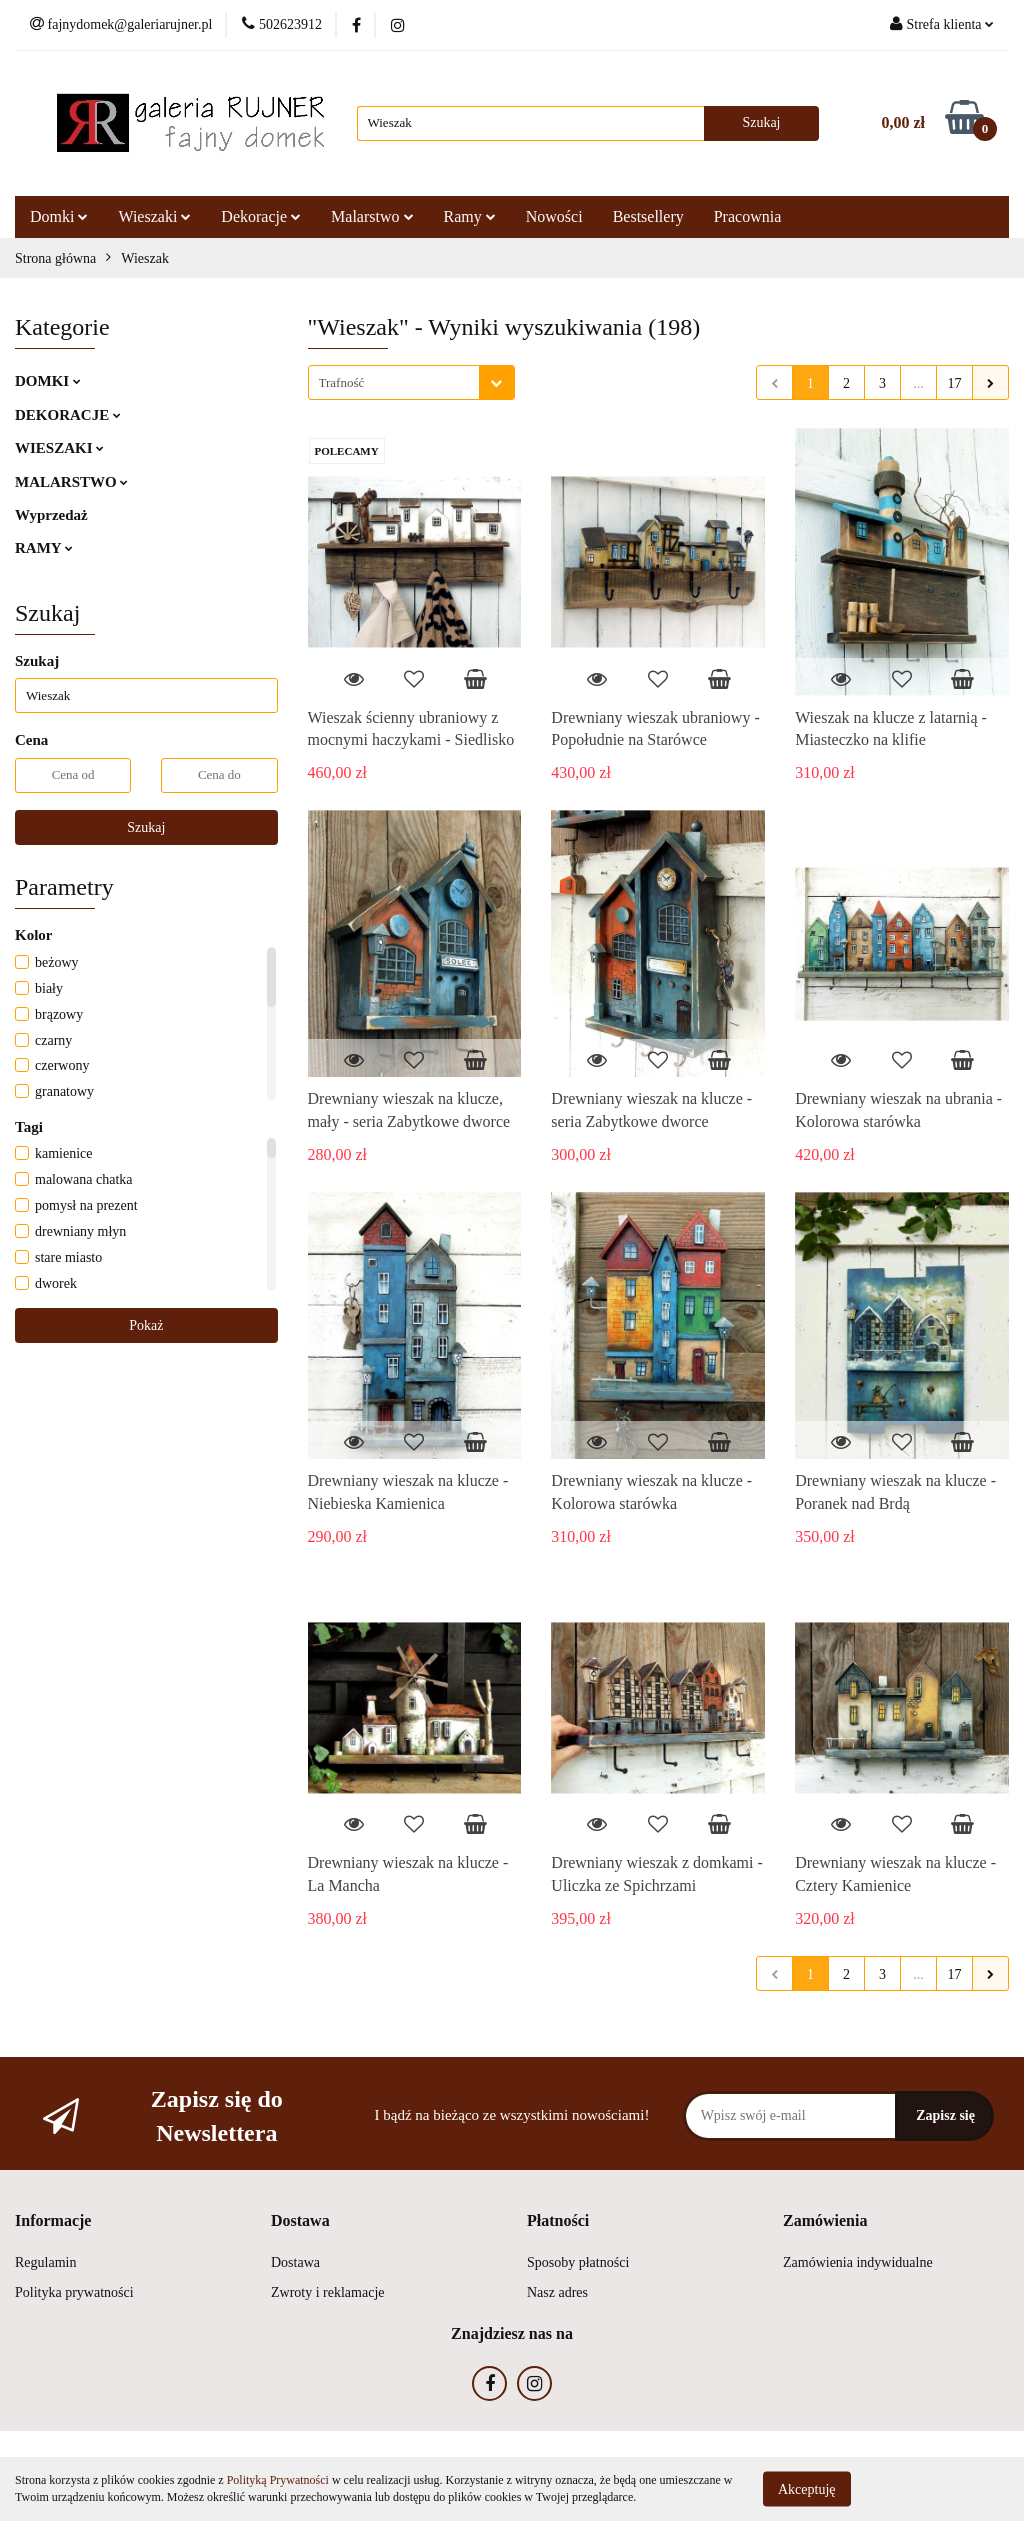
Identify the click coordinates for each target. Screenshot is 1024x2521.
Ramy (470, 216)
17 (955, 383)
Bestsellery (648, 216)
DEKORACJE (68, 415)
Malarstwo (372, 216)
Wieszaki (154, 216)
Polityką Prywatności (278, 2480)
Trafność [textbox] (342, 382)
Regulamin (45, 2262)
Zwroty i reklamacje (328, 2292)
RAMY (44, 548)
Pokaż (146, 1325)
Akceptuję (807, 2488)
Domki (59, 216)
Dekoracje (261, 216)
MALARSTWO (71, 482)
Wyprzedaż (51, 515)
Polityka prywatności (74, 2292)
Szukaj (146, 827)
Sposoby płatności (578, 2262)
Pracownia (748, 216)
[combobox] (411, 382)
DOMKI (48, 381)
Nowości (554, 216)
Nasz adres (557, 2292)
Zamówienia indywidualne (858, 2262)
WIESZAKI (59, 448)
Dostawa (295, 2262)
